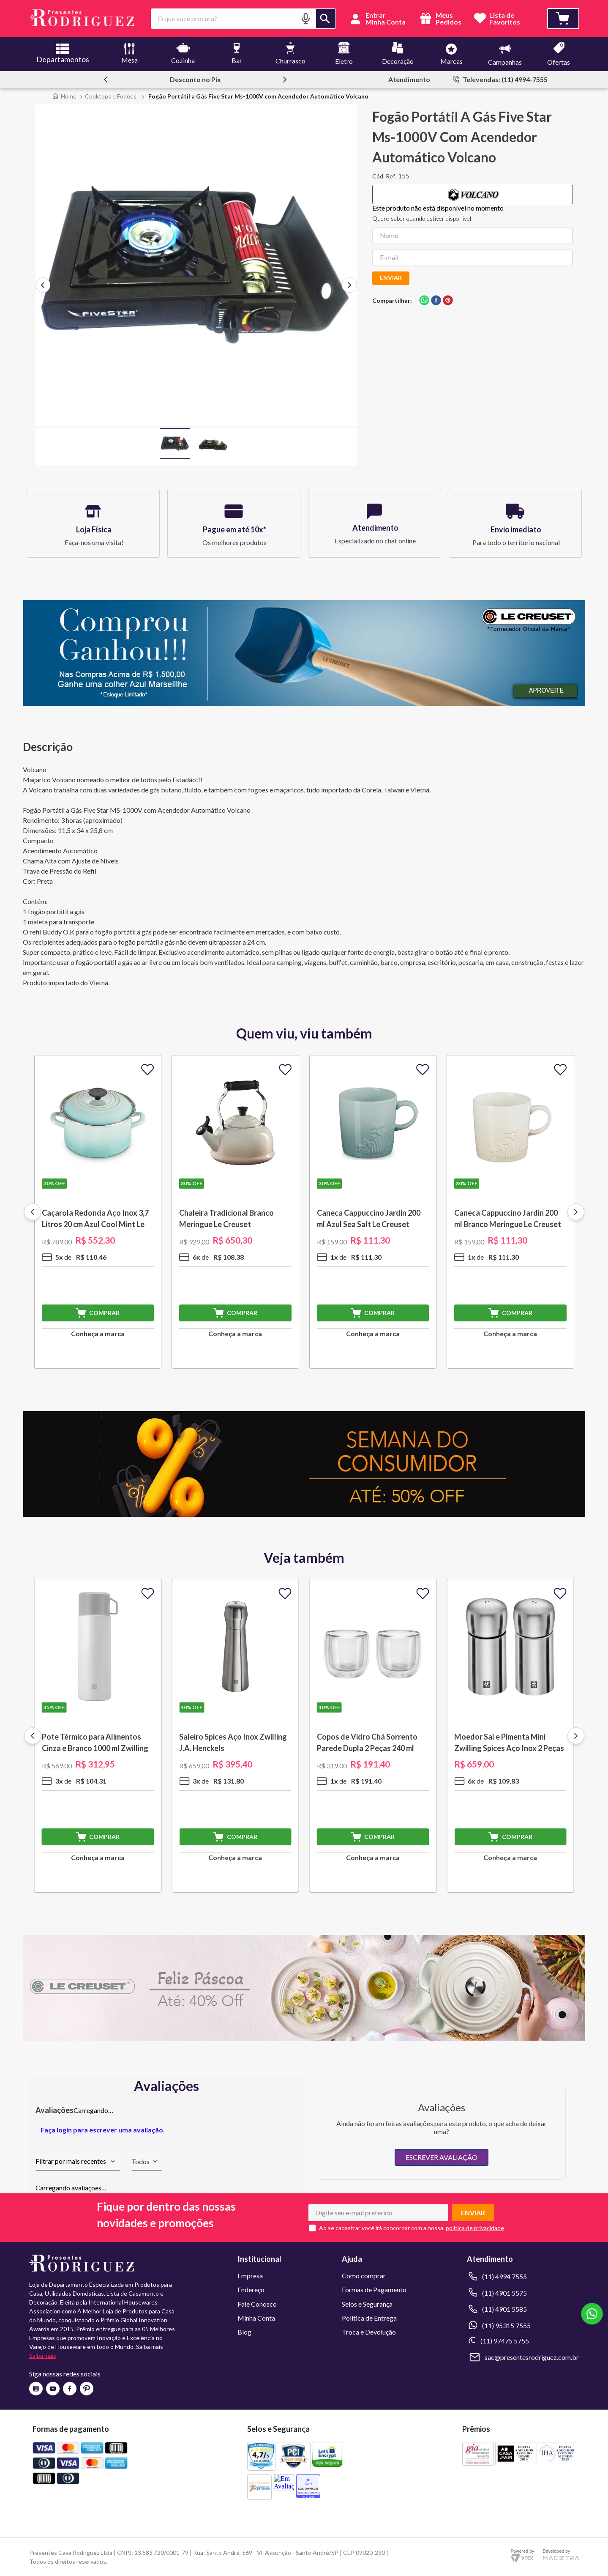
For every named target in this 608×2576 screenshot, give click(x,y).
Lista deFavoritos (504, 18)
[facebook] (436, 301)
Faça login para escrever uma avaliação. (103, 2130)
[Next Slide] (285, 79)
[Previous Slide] (106, 79)
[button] (305, 18)
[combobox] (243, 18)
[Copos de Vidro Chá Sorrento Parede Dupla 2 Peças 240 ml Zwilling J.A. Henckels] (373, 1735)
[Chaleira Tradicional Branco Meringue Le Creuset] (235, 1211)
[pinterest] (448, 301)
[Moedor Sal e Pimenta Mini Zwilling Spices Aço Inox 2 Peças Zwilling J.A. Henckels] (510, 1735)
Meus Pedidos (439, 18)
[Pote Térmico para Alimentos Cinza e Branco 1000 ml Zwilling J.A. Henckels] (98, 1735)
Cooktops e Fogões (110, 96)
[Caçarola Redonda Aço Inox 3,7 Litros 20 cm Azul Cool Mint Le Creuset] (98, 1211)
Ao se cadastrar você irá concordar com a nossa (381, 2228)
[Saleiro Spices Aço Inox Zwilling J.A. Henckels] (235, 1735)
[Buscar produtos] (326, 18)
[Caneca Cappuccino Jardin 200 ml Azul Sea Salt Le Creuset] (373, 1211)
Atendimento (409, 79)
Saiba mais (42, 2355)
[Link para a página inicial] (64, 96)
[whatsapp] (424, 301)
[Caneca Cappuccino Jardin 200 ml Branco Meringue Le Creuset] (510, 1211)
